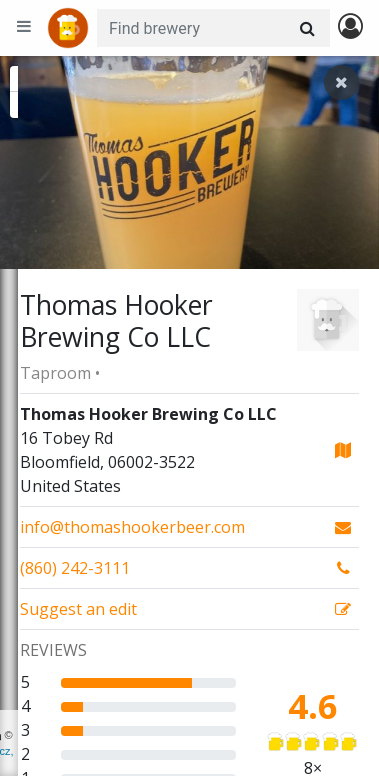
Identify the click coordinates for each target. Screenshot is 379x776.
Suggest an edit (78, 609)
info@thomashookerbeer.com (132, 527)
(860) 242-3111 (75, 568)
